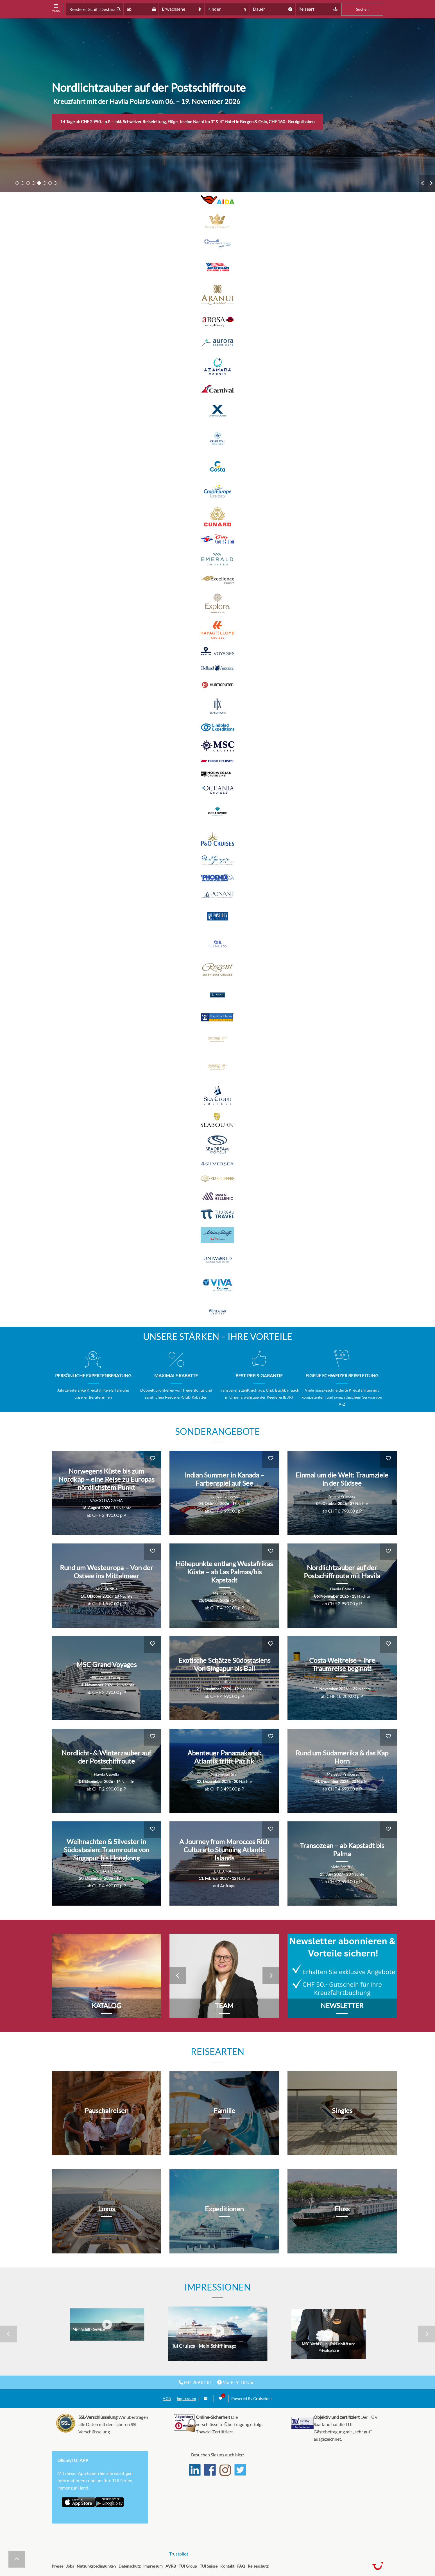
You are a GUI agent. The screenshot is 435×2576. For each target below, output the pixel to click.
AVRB (171, 2566)
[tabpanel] (217, 105)
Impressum (186, 2399)
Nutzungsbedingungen (96, 2566)
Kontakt (227, 2566)
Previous (423, 183)
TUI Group (188, 2566)
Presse (57, 2566)
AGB (167, 2399)
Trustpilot (178, 2553)
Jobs (70, 2566)
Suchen (362, 9)
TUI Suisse (209, 2566)
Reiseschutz (258, 2566)
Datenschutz (130, 2566)
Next (431, 183)
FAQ (241, 2566)
